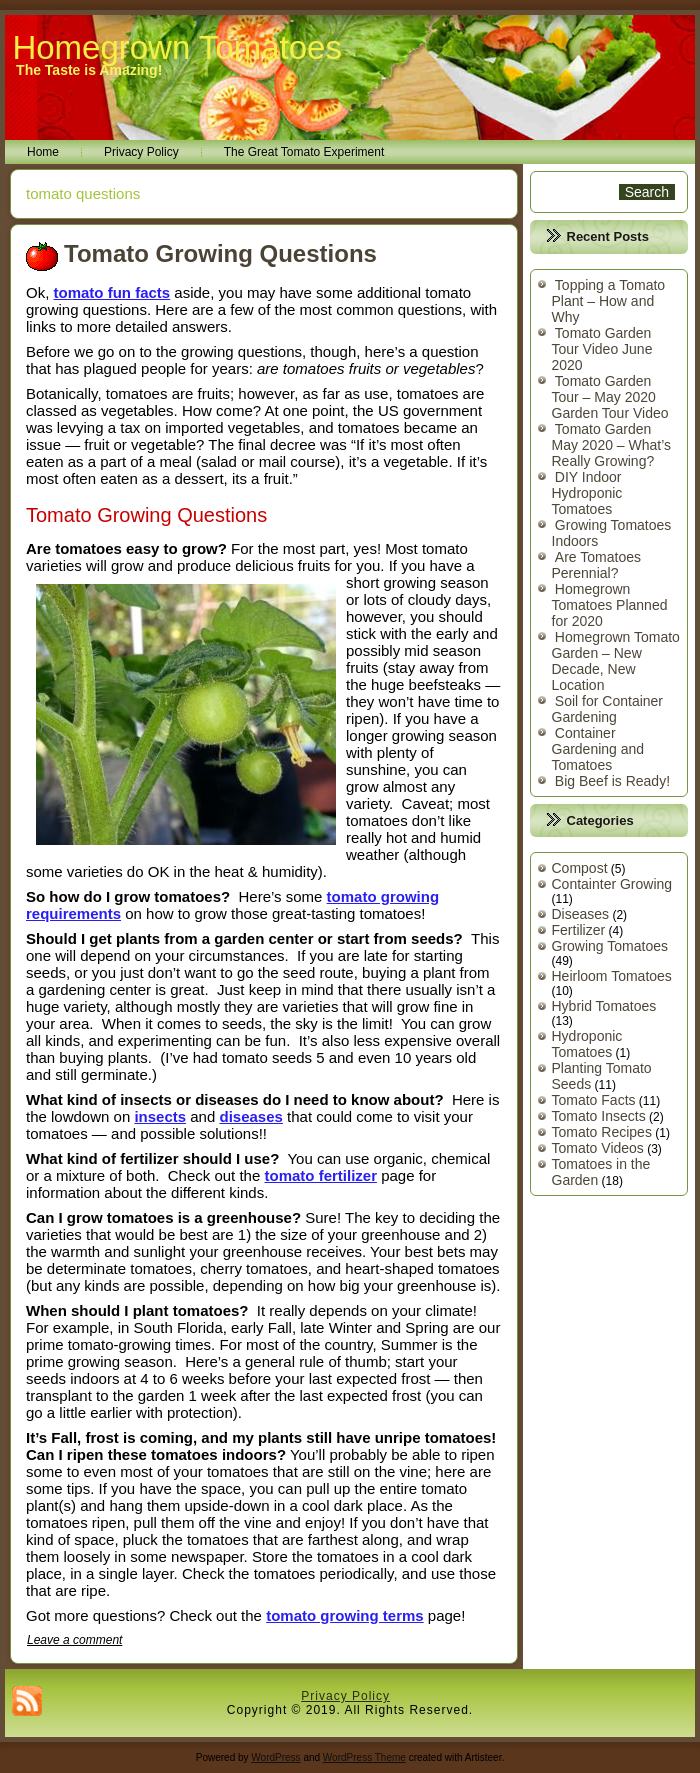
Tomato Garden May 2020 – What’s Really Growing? (612, 445)
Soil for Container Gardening (608, 709)
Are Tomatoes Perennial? (596, 565)
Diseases (581, 914)
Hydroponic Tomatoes (587, 1044)
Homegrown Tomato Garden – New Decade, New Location (616, 661)
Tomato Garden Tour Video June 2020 (602, 349)
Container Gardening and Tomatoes (598, 749)
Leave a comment (74, 1640)
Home (43, 152)
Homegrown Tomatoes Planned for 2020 (610, 605)
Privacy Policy (141, 152)
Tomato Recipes (602, 1132)
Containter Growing (612, 884)
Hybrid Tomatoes (604, 1006)
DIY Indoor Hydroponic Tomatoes (587, 493)
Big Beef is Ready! (612, 781)
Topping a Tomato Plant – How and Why (609, 301)
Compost (580, 868)
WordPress (275, 1757)
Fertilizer (579, 930)
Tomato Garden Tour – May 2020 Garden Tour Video (610, 397)
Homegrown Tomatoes (177, 47)
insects (160, 1116)
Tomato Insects (599, 1116)
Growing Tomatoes (610, 946)
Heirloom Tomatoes (612, 976)
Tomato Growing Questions (220, 253)
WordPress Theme (364, 1757)
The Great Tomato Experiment (304, 152)
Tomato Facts (594, 1100)
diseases (250, 1116)
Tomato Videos (598, 1148)
